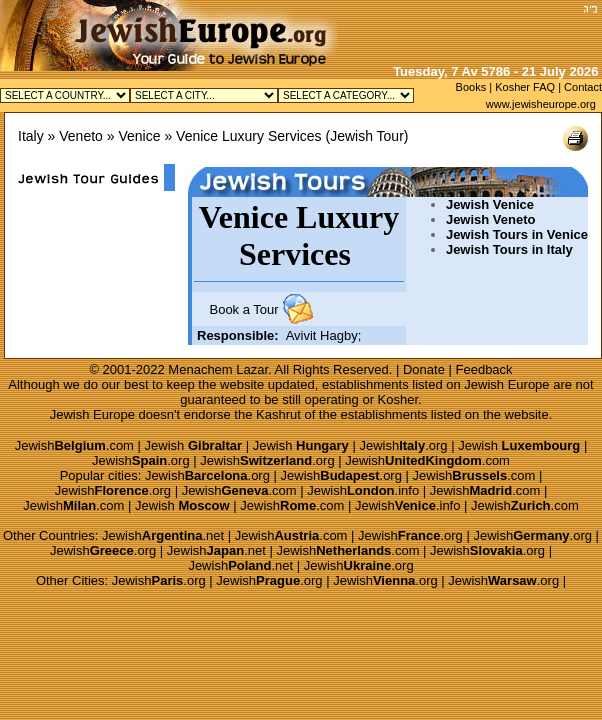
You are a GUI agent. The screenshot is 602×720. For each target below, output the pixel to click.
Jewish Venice (490, 204)
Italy (31, 136)
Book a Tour (243, 309)
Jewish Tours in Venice (517, 234)
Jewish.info (363, 490)
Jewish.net (163, 535)
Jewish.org (403, 445)
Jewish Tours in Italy (509, 249)
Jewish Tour (367, 136)
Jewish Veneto (491, 219)
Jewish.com (74, 445)
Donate (424, 369)
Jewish (194, 445)
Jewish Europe (506, 384)
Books (471, 87)
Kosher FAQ (525, 87)
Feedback (484, 369)
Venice (139, 136)
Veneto (81, 136)
